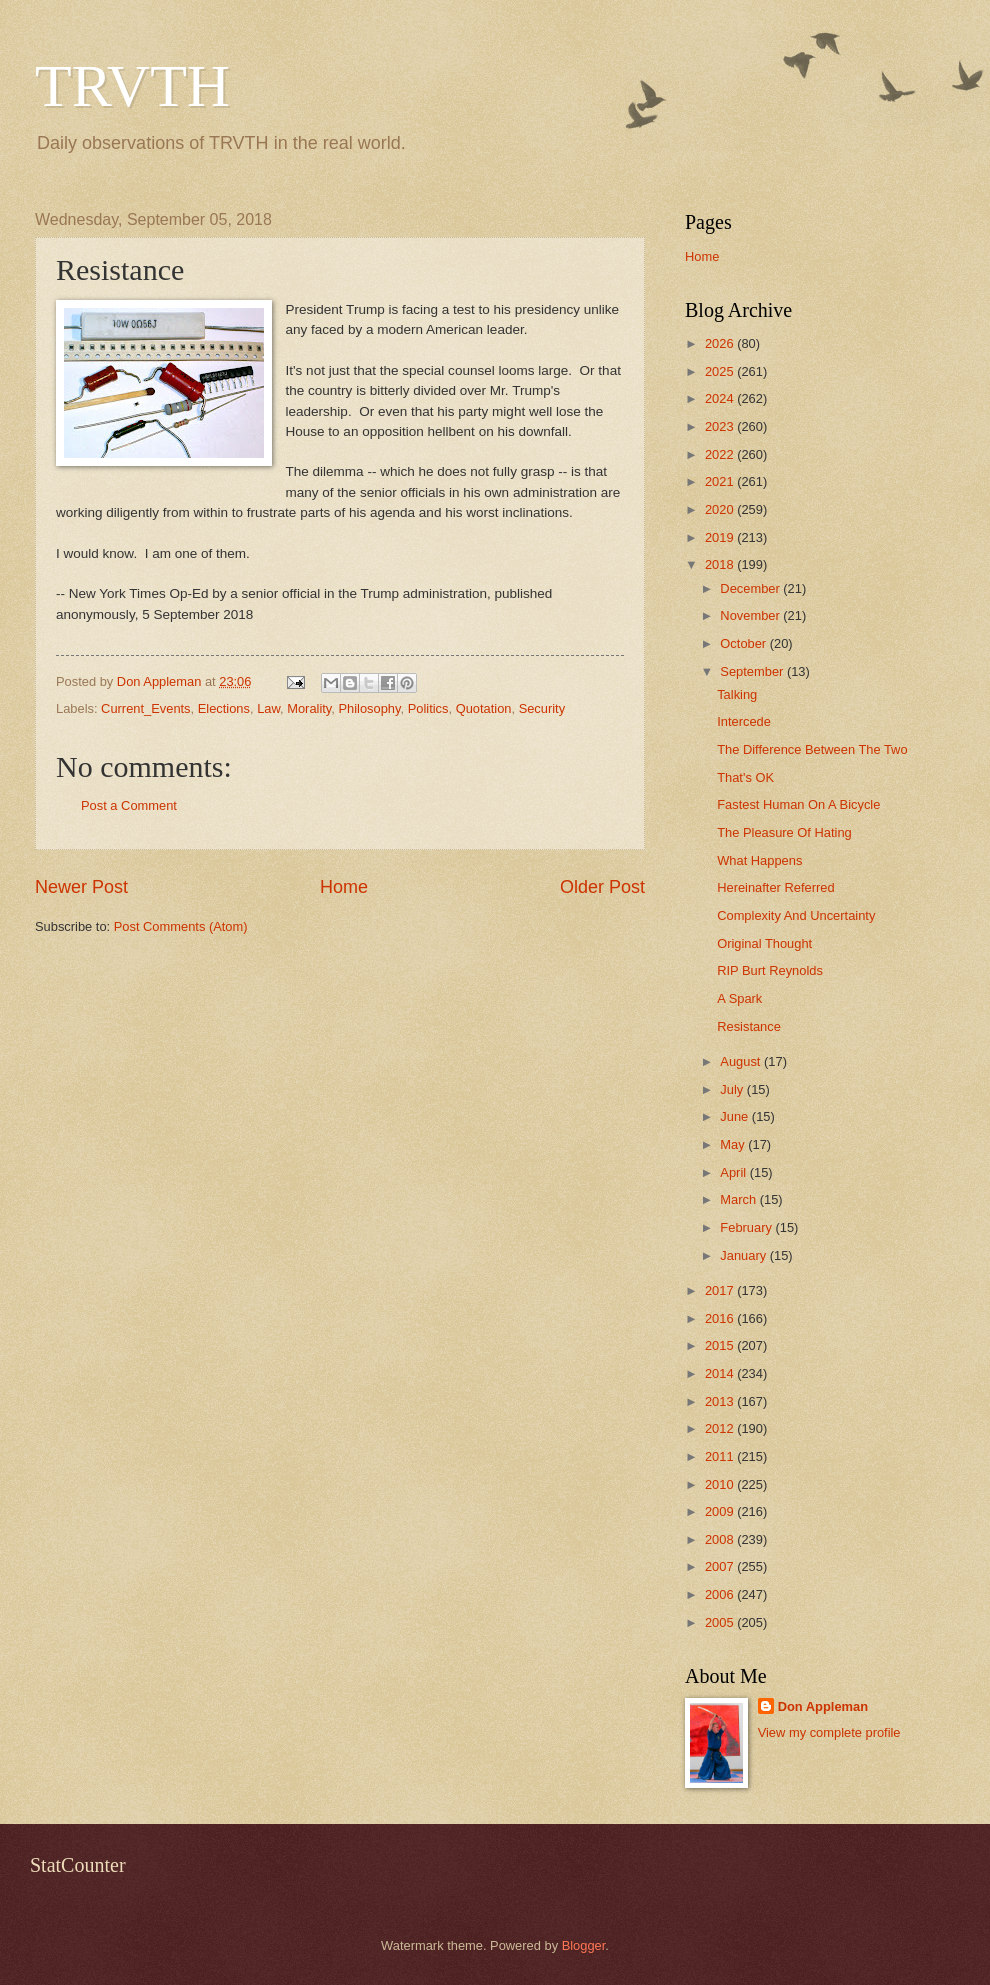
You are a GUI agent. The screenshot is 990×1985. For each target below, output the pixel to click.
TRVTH (132, 86)
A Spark (739, 998)
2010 (721, 1484)
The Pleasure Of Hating (784, 832)
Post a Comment (129, 805)
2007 (721, 1566)
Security (542, 708)
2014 (721, 1373)
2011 (721, 1456)
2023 (721, 426)
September (753, 671)
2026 (721, 343)
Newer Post (81, 887)
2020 (721, 509)
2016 (721, 1318)
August (742, 1061)
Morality (309, 708)
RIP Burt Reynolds (770, 970)
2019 (721, 537)
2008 (721, 1539)
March (739, 1199)
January (744, 1255)
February (747, 1227)
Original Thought (764, 943)
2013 (721, 1401)
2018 (721, 564)
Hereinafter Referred (775, 887)
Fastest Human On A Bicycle (798, 804)
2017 (721, 1290)
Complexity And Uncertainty (796, 915)
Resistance (749, 1026)
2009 (721, 1511)
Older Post (602, 887)
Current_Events (145, 708)
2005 (721, 1622)
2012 (721, 1428)
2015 (721, 1345)
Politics (428, 708)
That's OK (745, 777)
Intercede (744, 721)
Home (344, 887)
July (733, 1089)
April (734, 1172)
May (734, 1144)
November (751, 615)
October (744, 643)
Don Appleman (823, 1706)
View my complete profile (829, 1732)
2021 (721, 481)
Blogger (584, 1945)
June (736, 1116)
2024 (721, 398)
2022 (721, 454)
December (751, 588)
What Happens (759, 860)
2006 (721, 1594)
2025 (721, 371)
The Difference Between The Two (812, 749)
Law (268, 708)
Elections (224, 708)
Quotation (484, 708)
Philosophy (369, 708)
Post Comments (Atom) (181, 926)
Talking (737, 694)
